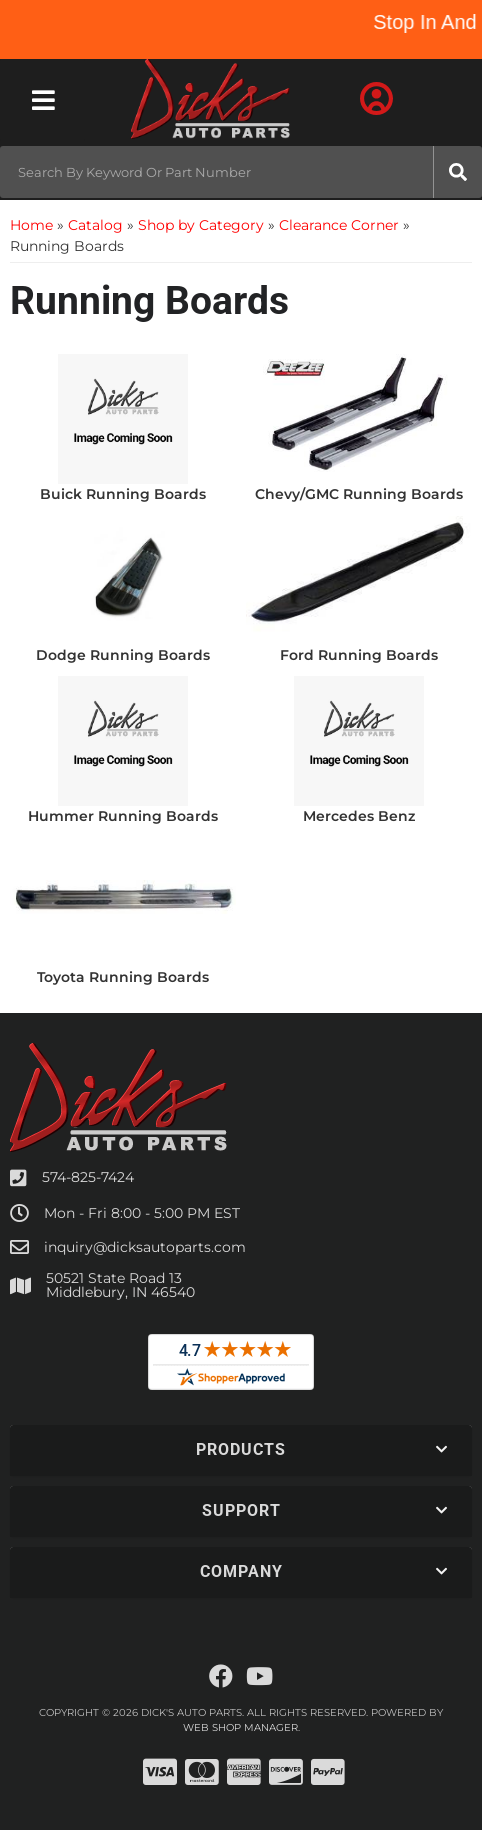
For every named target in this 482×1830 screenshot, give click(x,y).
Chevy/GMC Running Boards (359, 494)
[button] (241, 172)
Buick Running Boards (123, 494)
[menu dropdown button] (42, 100)
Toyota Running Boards (123, 977)
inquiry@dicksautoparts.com (145, 1247)
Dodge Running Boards (123, 655)
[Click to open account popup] (376, 100)
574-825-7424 (88, 1177)
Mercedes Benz (359, 816)
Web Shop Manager (240, 1727)
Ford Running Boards (359, 655)
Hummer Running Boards (123, 816)
